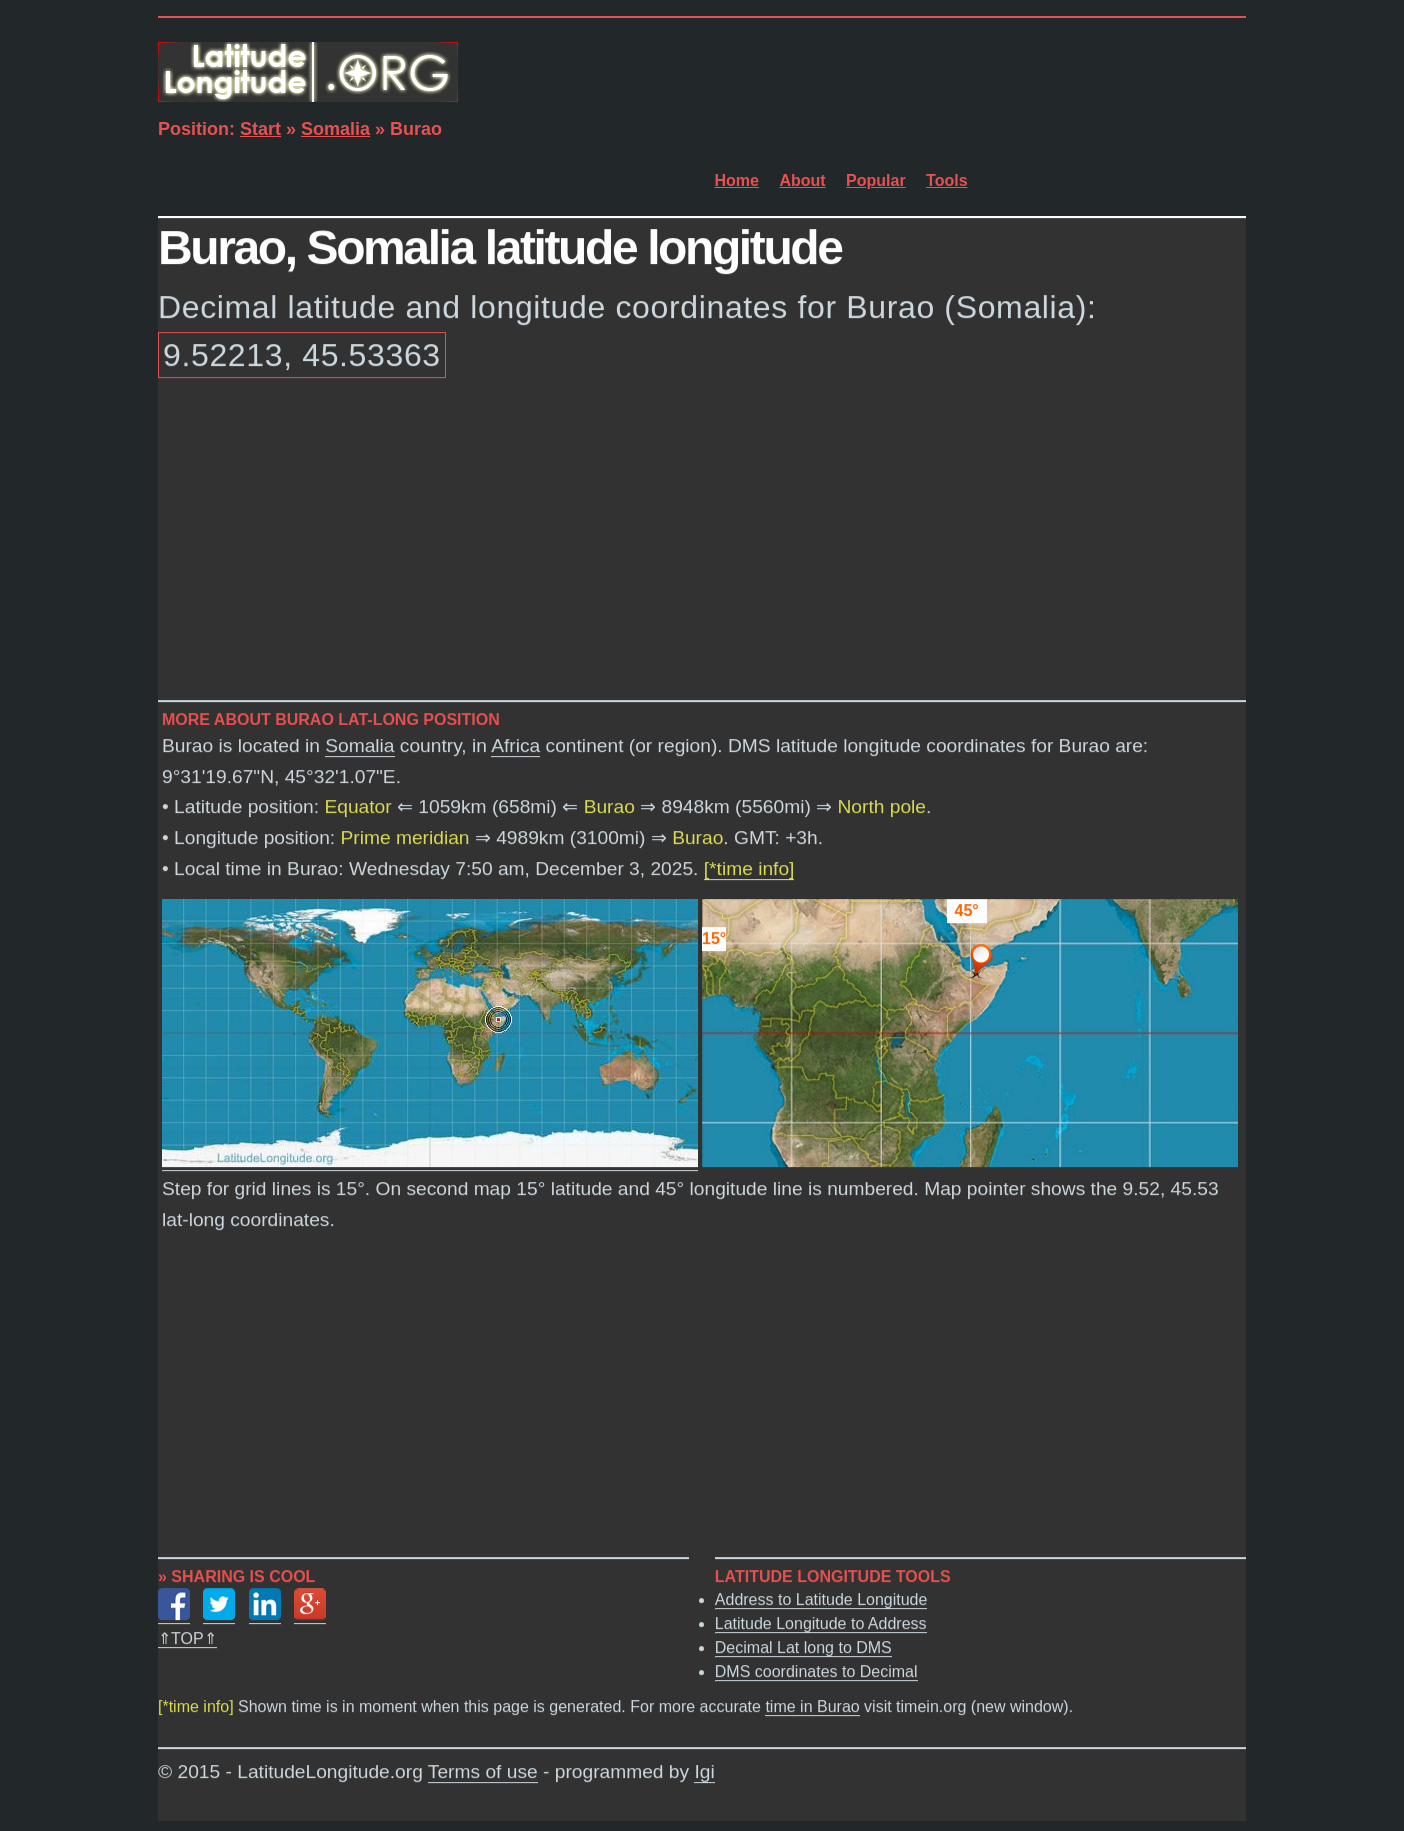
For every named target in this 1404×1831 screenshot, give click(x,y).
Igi (704, 1772)
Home (737, 180)
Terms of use (483, 1772)
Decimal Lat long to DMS (803, 1648)
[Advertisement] (702, 543)
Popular (876, 180)
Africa (515, 746)
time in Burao (812, 1707)
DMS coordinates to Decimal (816, 1672)
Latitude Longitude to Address (821, 1624)
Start (260, 129)
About (802, 180)
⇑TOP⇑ (187, 1639)
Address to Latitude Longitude (821, 1600)
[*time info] (749, 869)
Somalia (335, 129)
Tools (946, 180)
